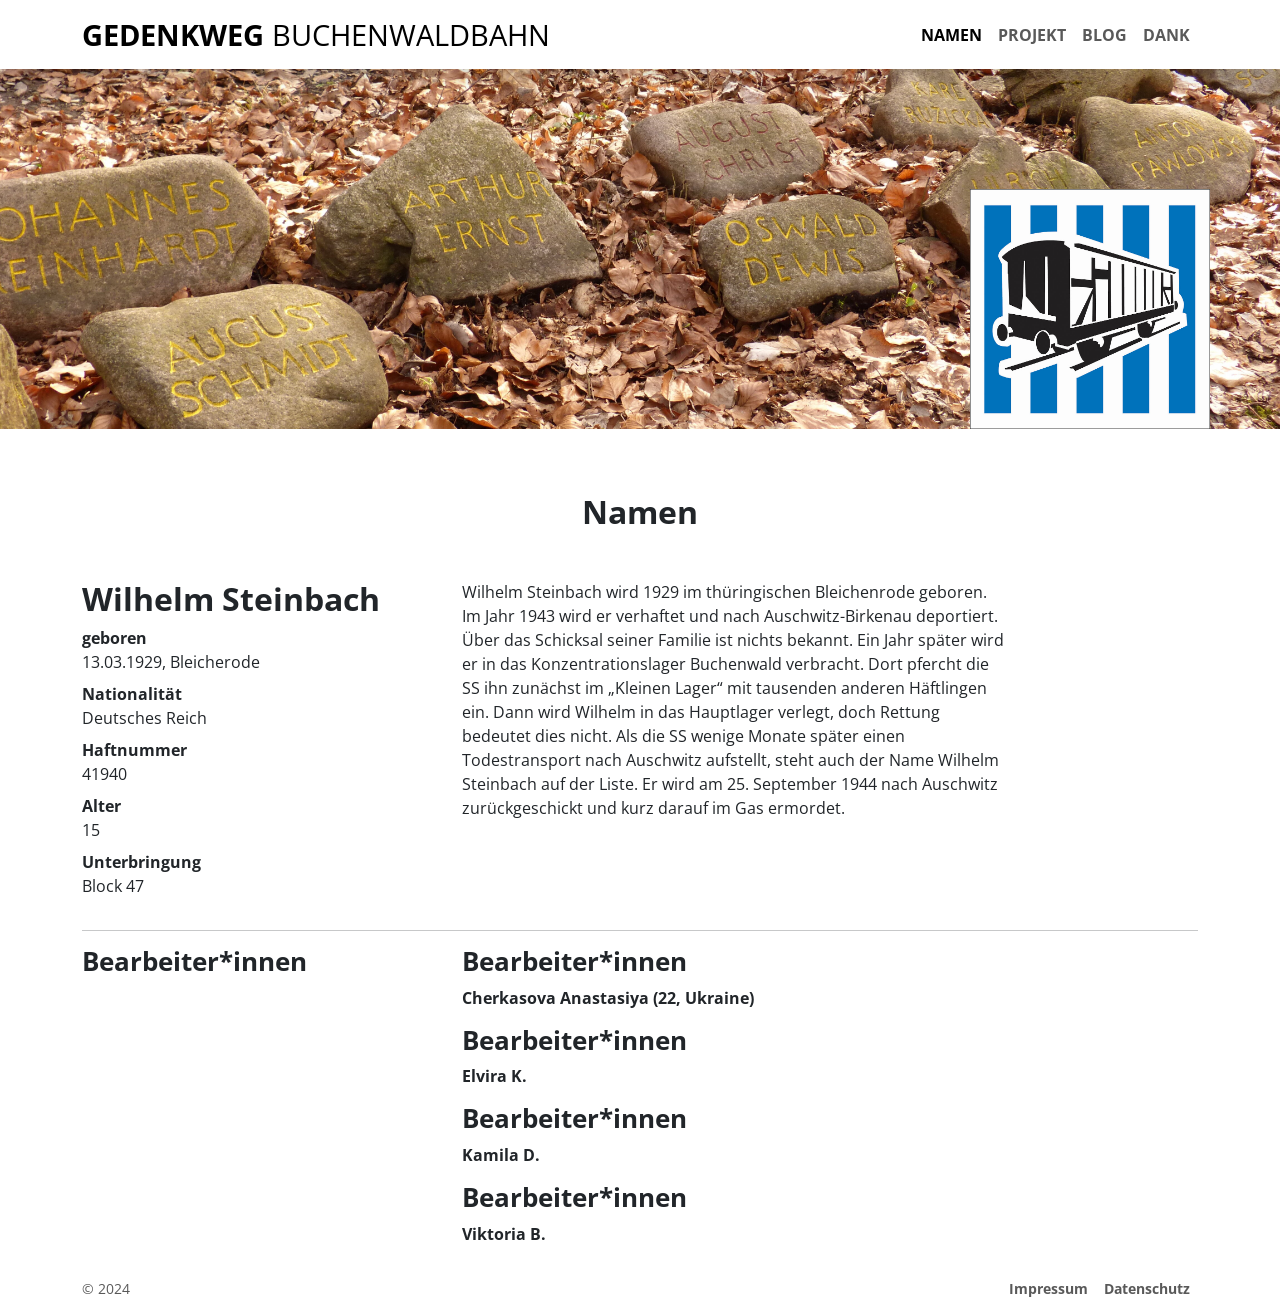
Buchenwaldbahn (316, 34)
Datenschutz (1147, 1288)
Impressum (1048, 1288)
